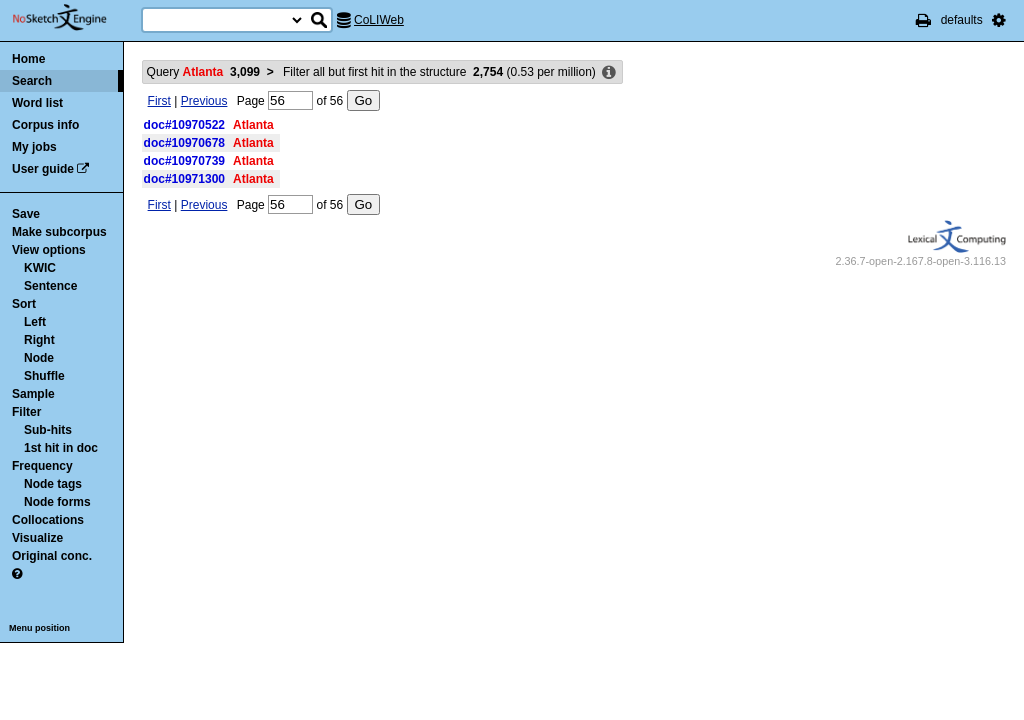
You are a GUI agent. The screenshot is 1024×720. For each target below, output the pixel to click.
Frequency (42, 466)
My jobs (34, 147)
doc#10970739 (184, 161)
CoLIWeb (379, 20)
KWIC (40, 268)
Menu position (39, 628)
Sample (33, 394)
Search (32, 81)
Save (26, 214)
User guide (43, 169)
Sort (24, 304)
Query (203, 72)
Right (39, 340)
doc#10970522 (184, 125)
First (159, 101)
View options (49, 250)
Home (28, 59)
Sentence (50, 286)
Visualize (37, 538)
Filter (26, 412)
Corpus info (45, 125)
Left (35, 322)
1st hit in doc (61, 448)
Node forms (57, 502)
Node (39, 358)
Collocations (48, 520)
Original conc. (52, 556)
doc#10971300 (184, 179)
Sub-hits (48, 430)
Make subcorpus (59, 232)
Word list (37, 103)
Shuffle (44, 376)
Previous (204, 101)
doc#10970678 (184, 143)
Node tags (53, 484)
